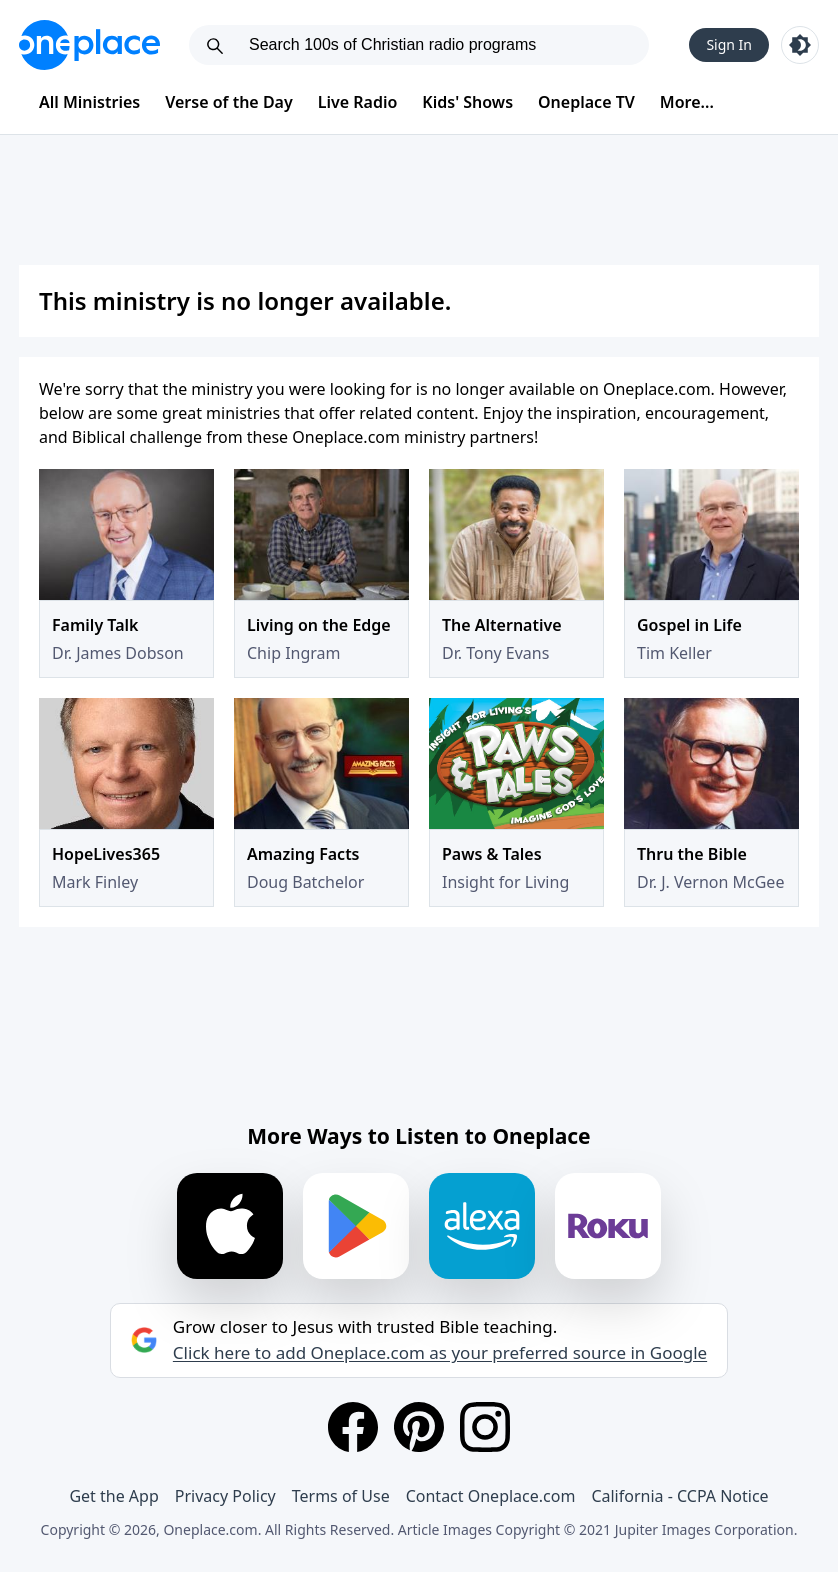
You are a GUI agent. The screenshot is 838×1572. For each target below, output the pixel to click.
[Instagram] (485, 1427)
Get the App (113, 1496)
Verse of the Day (229, 102)
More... (687, 102)
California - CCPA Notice (679, 1496)
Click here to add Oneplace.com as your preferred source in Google (440, 1353)
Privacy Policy (225, 1496)
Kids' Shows (467, 102)
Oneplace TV (586, 102)
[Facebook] (353, 1427)
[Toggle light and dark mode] (800, 45)
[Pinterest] (419, 1427)
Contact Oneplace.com (491, 1496)
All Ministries (89, 102)
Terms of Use (341, 1496)
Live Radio (358, 102)
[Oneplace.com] (89, 45)
